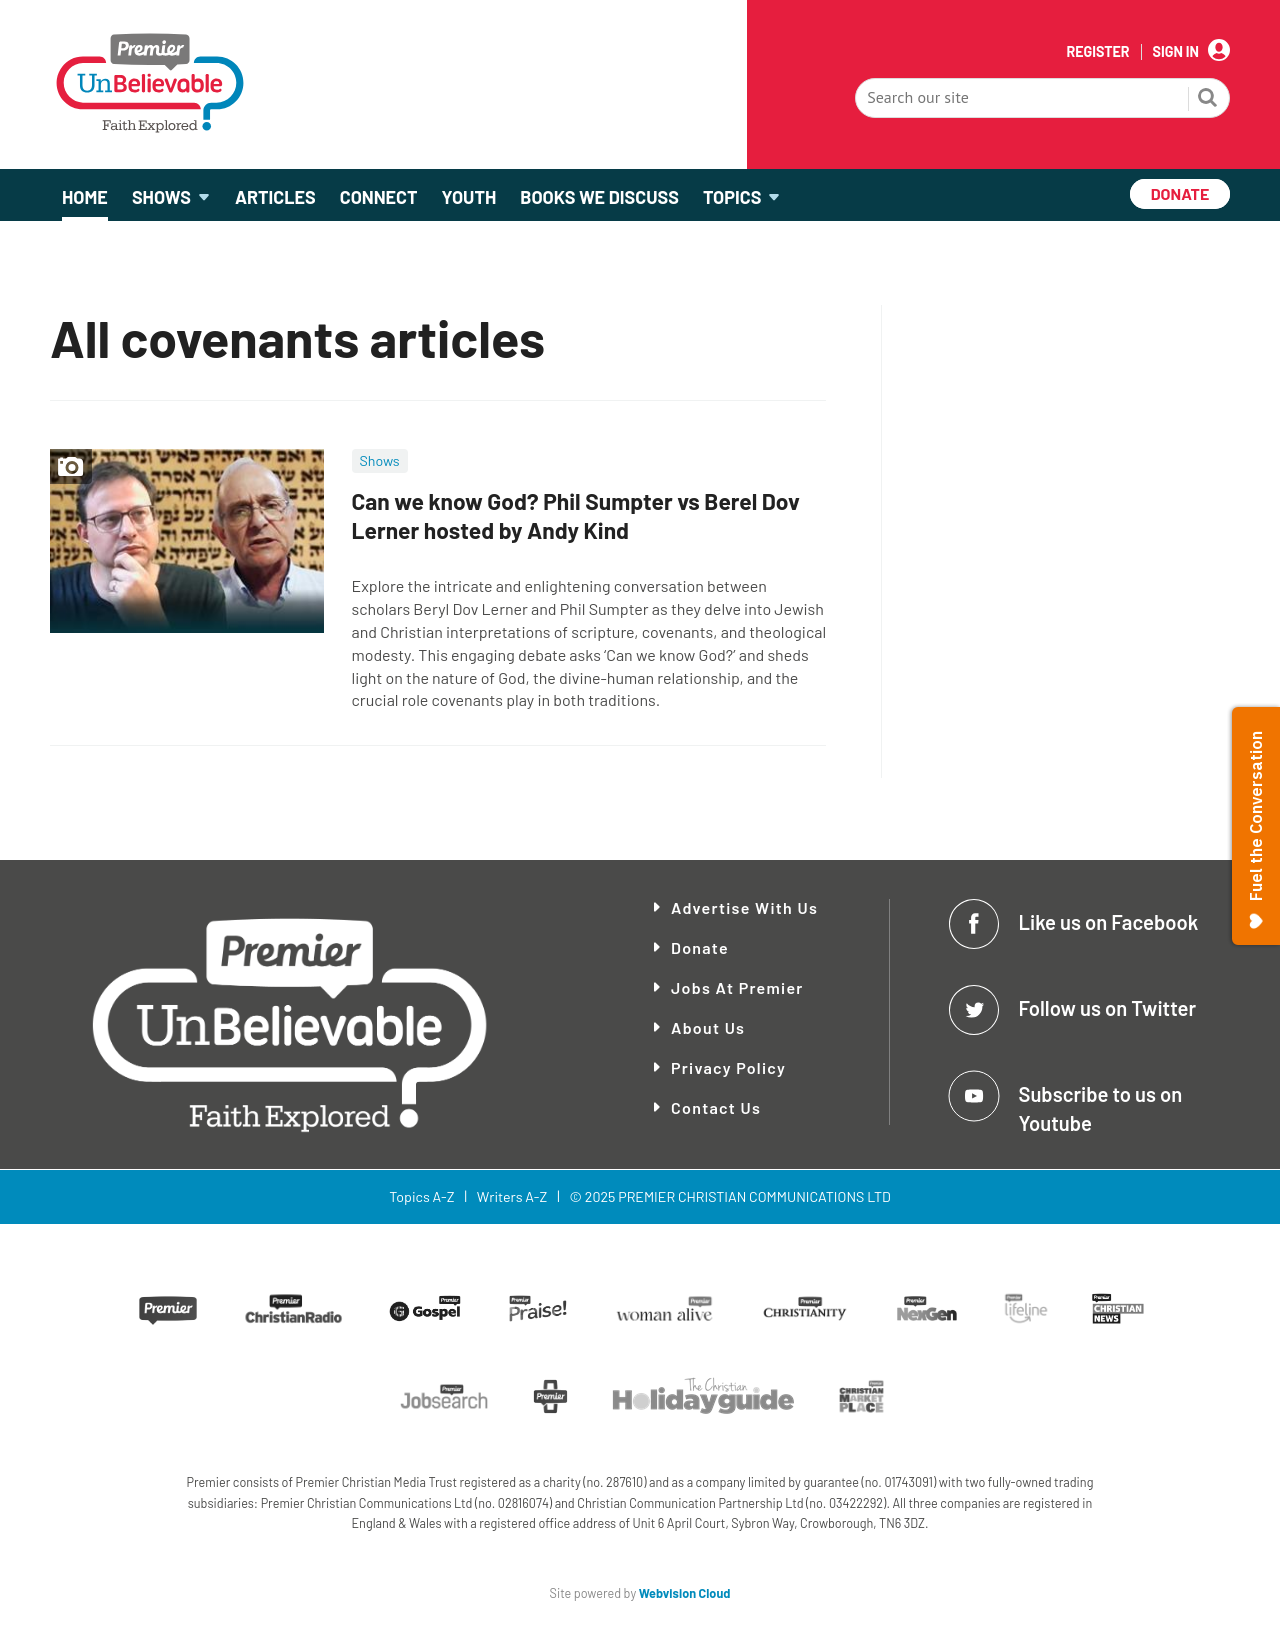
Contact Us (716, 1107)
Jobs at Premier (737, 987)
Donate (700, 947)
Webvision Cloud (685, 1593)
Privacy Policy (728, 1067)
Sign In (1176, 52)
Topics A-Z (421, 1196)
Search (1208, 100)
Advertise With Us (744, 907)
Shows (380, 460)
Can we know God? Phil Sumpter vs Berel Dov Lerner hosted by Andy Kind (576, 515)
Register (1097, 52)
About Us (708, 1027)
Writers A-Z (512, 1196)
